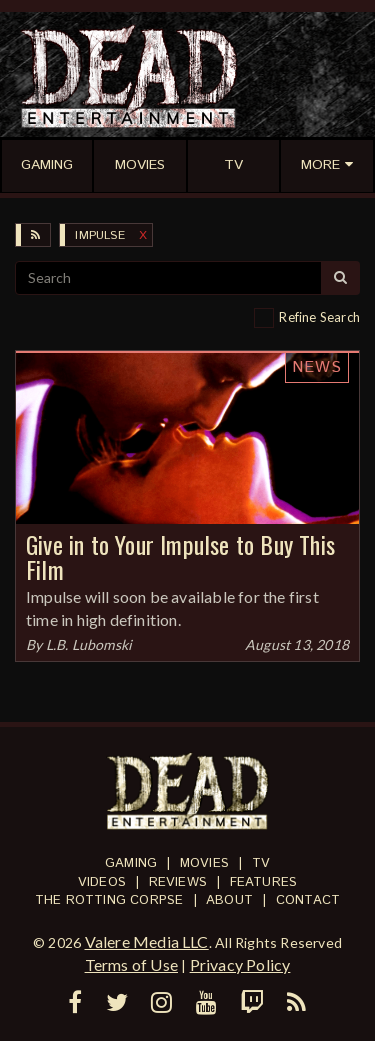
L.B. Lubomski (89, 644)
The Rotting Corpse (109, 900)
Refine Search (319, 317)
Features (264, 882)
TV (261, 863)
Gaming (131, 863)
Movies (204, 863)
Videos (102, 882)
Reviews (178, 882)
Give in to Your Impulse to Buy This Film (180, 556)
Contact (308, 900)
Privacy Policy (240, 964)
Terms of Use (131, 964)
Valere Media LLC (147, 941)
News (317, 367)
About (229, 900)
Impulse (99, 235)
